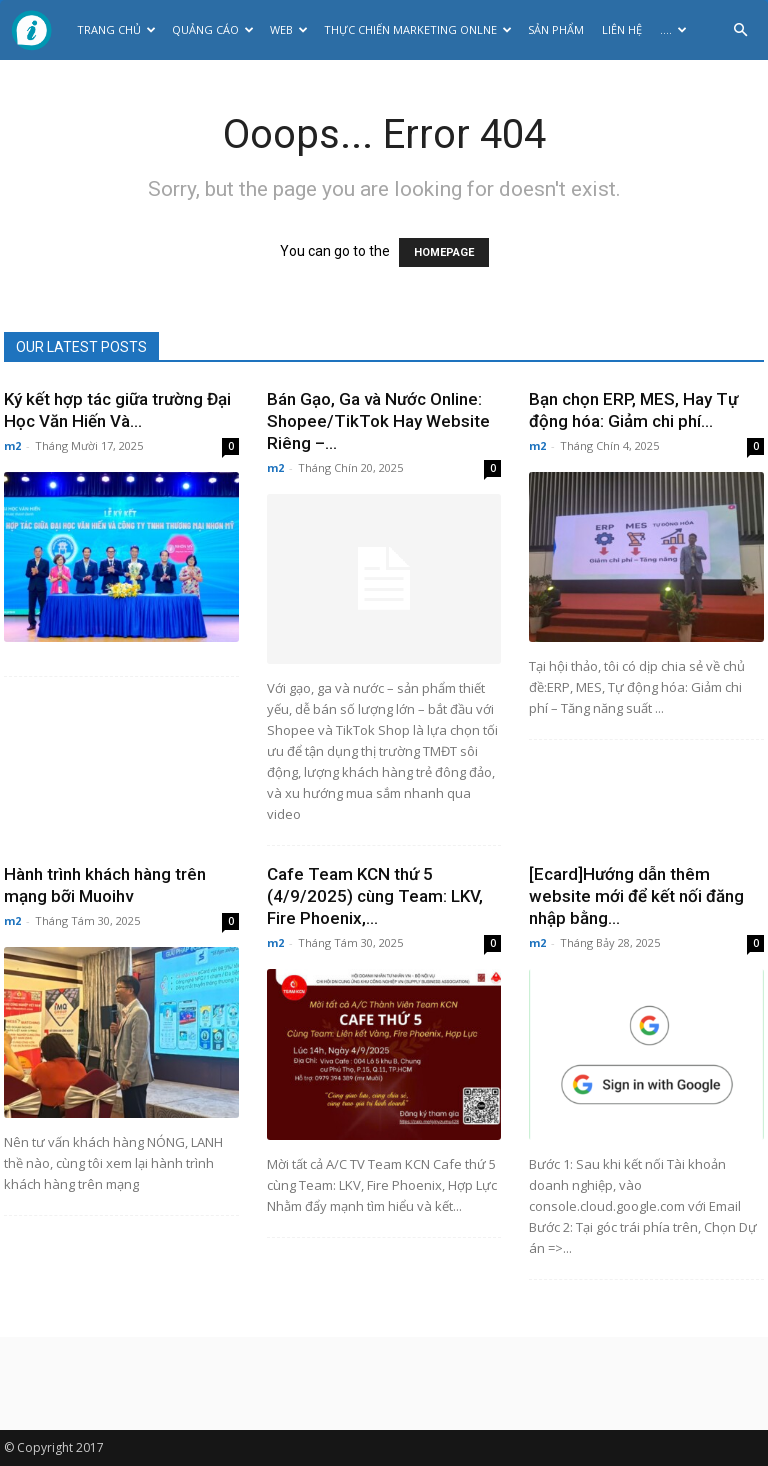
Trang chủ (116, 29)
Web (289, 29)
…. (673, 29)
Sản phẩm (556, 29)
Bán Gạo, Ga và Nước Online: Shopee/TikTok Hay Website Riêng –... (378, 421)
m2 (12, 445)
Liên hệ (622, 29)
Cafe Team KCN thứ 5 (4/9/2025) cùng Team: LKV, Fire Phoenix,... (375, 896)
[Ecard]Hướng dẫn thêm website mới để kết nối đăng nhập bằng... (636, 896)
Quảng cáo (213, 29)
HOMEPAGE (444, 252)
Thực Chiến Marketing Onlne (418, 29)
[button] (740, 30)
